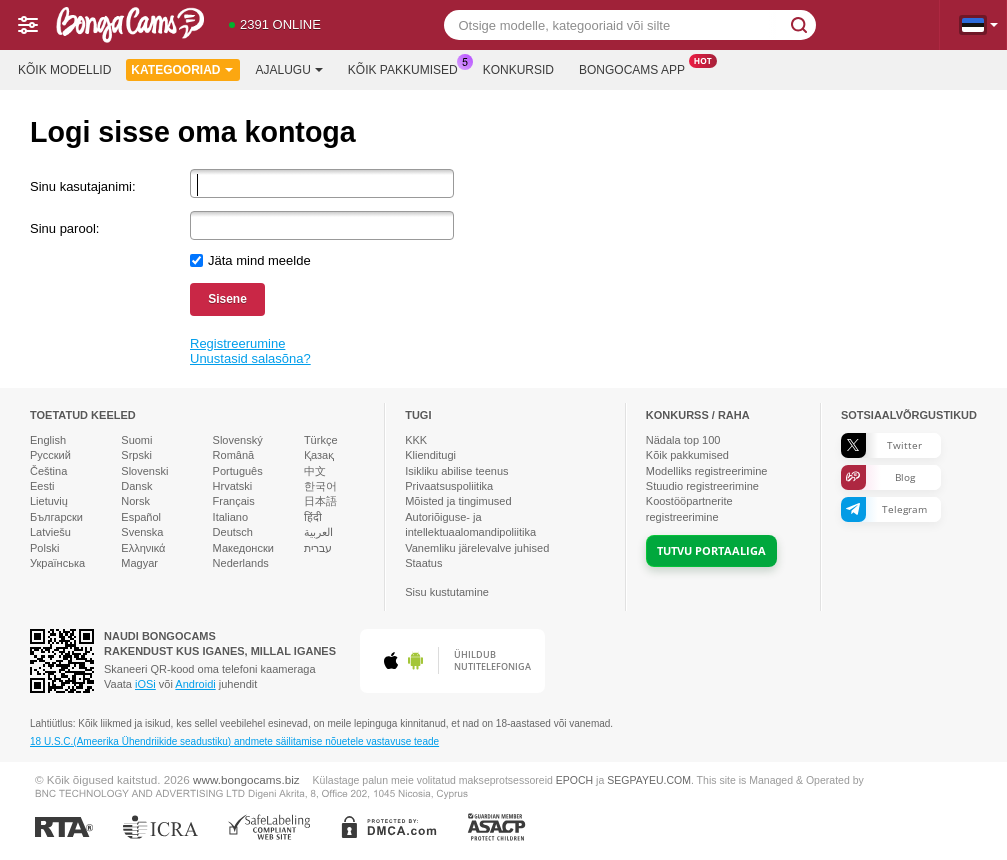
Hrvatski (233, 486)
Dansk (136, 486)
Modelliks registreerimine (707, 471)
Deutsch (233, 532)
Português (238, 471)
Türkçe (321, 440)
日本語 (320, 501)
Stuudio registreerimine (702, 486)
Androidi (195, 684)
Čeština (48, 471)
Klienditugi (430, 455)
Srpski (136, 455)
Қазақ (319, 455)
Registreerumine (237, 343)
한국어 (320, 486)
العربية (318, 532)
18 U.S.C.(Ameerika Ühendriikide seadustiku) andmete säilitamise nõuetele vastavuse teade (234, 741)
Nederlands (241, 563)
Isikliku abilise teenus (456, 471)
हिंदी (313, 517)
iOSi (145, 684)
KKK (416, 440)
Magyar (139, 563)
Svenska (142, 532)
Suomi (136, 440)
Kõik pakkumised (408, 68)
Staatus (423, 563)
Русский (50, 455)
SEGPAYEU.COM (649, 780)
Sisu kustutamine (447, 592)
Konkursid (518, 70)
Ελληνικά (143, 548)
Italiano (230, 517)
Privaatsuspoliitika (449, 486)
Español (141, 517)
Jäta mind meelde (259, 260)
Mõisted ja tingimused (458, 501)
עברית (318, 548)
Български (56, 517)
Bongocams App (637, 68)
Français (234, 501)
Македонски (243, 548)
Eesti (42, 486)
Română (234, 455)
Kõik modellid (64, 70)
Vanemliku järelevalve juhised (477, 548)
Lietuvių (49, 501)
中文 (315, 471)
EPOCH (574, 780)
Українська (57, 563)
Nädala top (683, 440)
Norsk (135, 501)
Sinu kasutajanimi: (83, 186)
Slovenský (238, 440)
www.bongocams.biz (246, 779)
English (48, 440)
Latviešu (50, 532)
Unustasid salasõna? (250, 358)
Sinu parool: (64, 228)
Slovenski (144, 471)
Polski (44, 548)
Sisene (227, 299)
